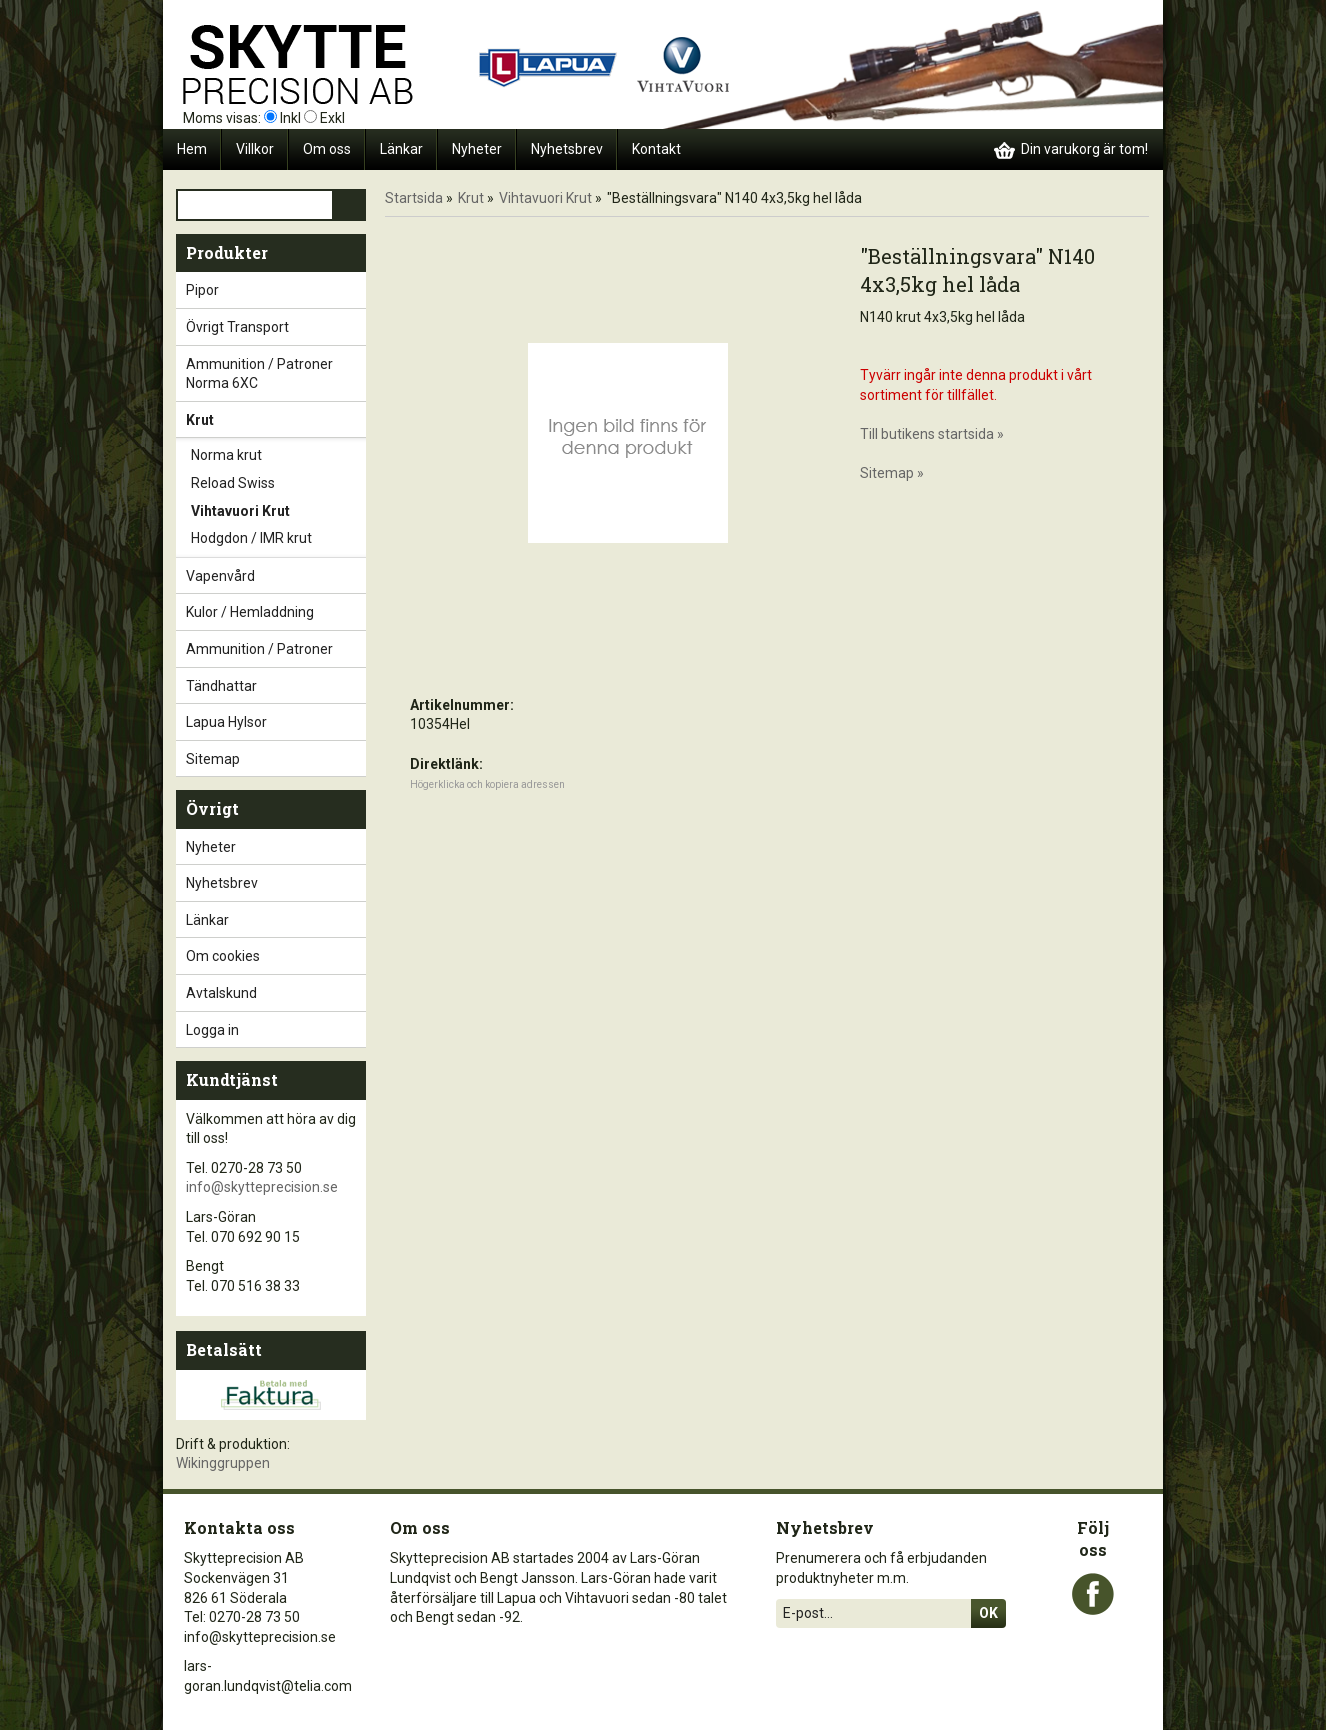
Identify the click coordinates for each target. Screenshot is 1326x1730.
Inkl (290, 118)
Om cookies (223, 956)
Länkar (401, 149)
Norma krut (278, 456)
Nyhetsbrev (567, 149)
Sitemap (213, 759)
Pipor (276, 290)
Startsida (414, 198)
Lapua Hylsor (276, 722)
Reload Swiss (278, 484)
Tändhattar (276, 686)
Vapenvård (276, 576)
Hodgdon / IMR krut (278, 539)
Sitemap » (892, 473)
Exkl (332, 118)
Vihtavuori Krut (278, 512)
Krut (276, 420)
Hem (192, 149)
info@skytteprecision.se (262, 1187)
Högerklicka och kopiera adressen (487, 784)
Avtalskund (221, 993)
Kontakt (656, 149)
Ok (988, 1613)
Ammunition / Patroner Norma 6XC (276, 373)
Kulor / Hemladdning (276, 612)
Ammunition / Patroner (276, 649)
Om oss (327, 149)
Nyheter (477, 149)
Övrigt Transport (276, 327)
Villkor (255, 149)
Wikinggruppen (223, 1463)
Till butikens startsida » (932, 434)
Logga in (212, 1030)
